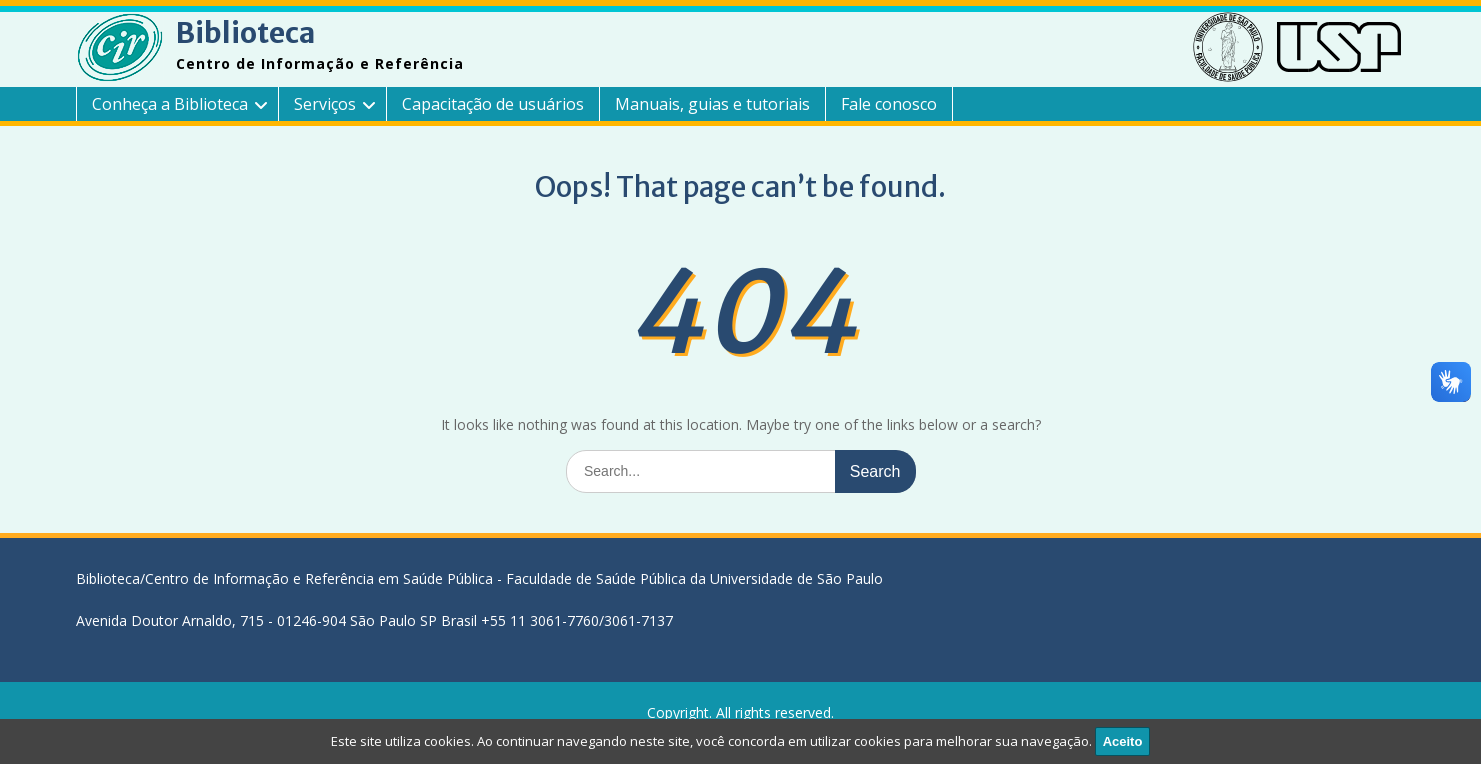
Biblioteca (245, 33)
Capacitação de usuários (493, 104)
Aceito (1123, 741)
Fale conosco (889, 104)
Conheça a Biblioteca (170, 104)
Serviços (325, 104)
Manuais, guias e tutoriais (712, 104)
